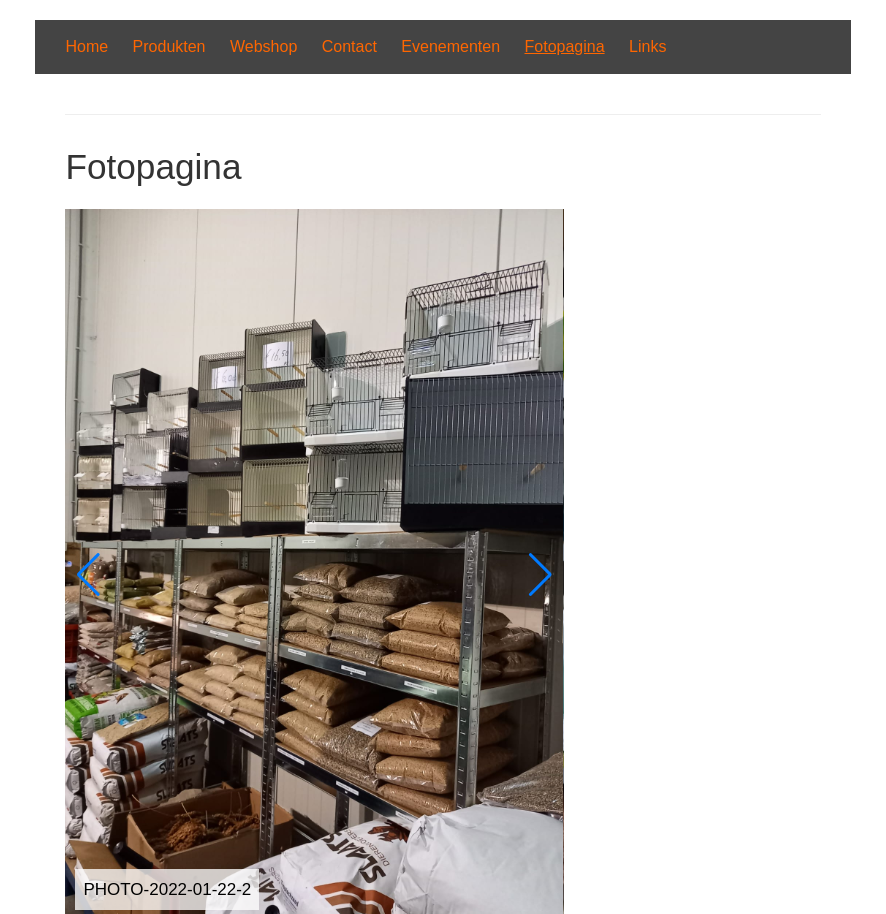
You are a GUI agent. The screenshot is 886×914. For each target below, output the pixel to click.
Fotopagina (565, 46)
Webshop (263, 46)
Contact (349, 46)
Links (647, 46)
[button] (88, 575)
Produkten (169, 46)
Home (86, 46)
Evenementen (450, 46)
